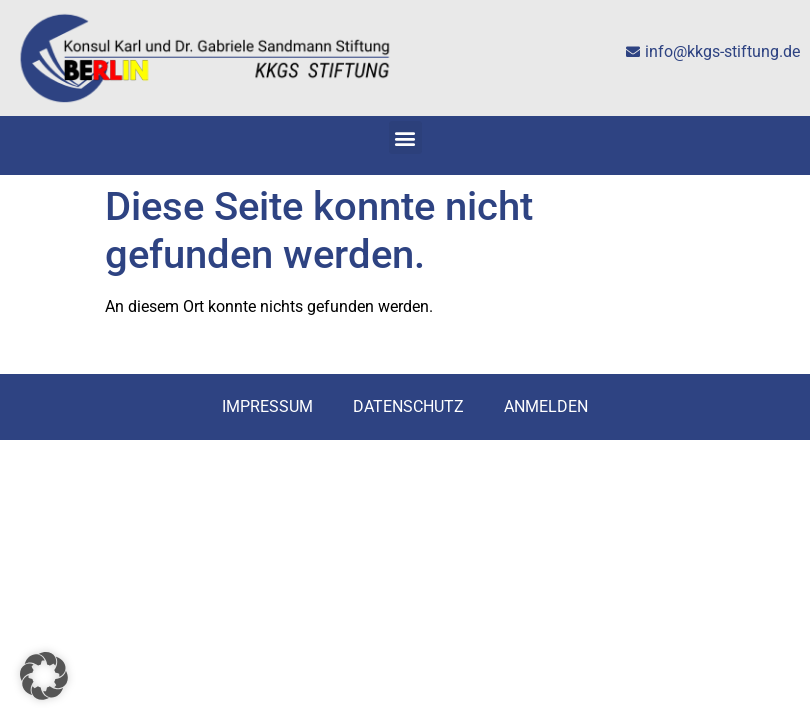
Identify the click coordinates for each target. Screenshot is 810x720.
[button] (405, 137)
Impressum (267, 406)
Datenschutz (408, 406)
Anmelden (546, 406)
